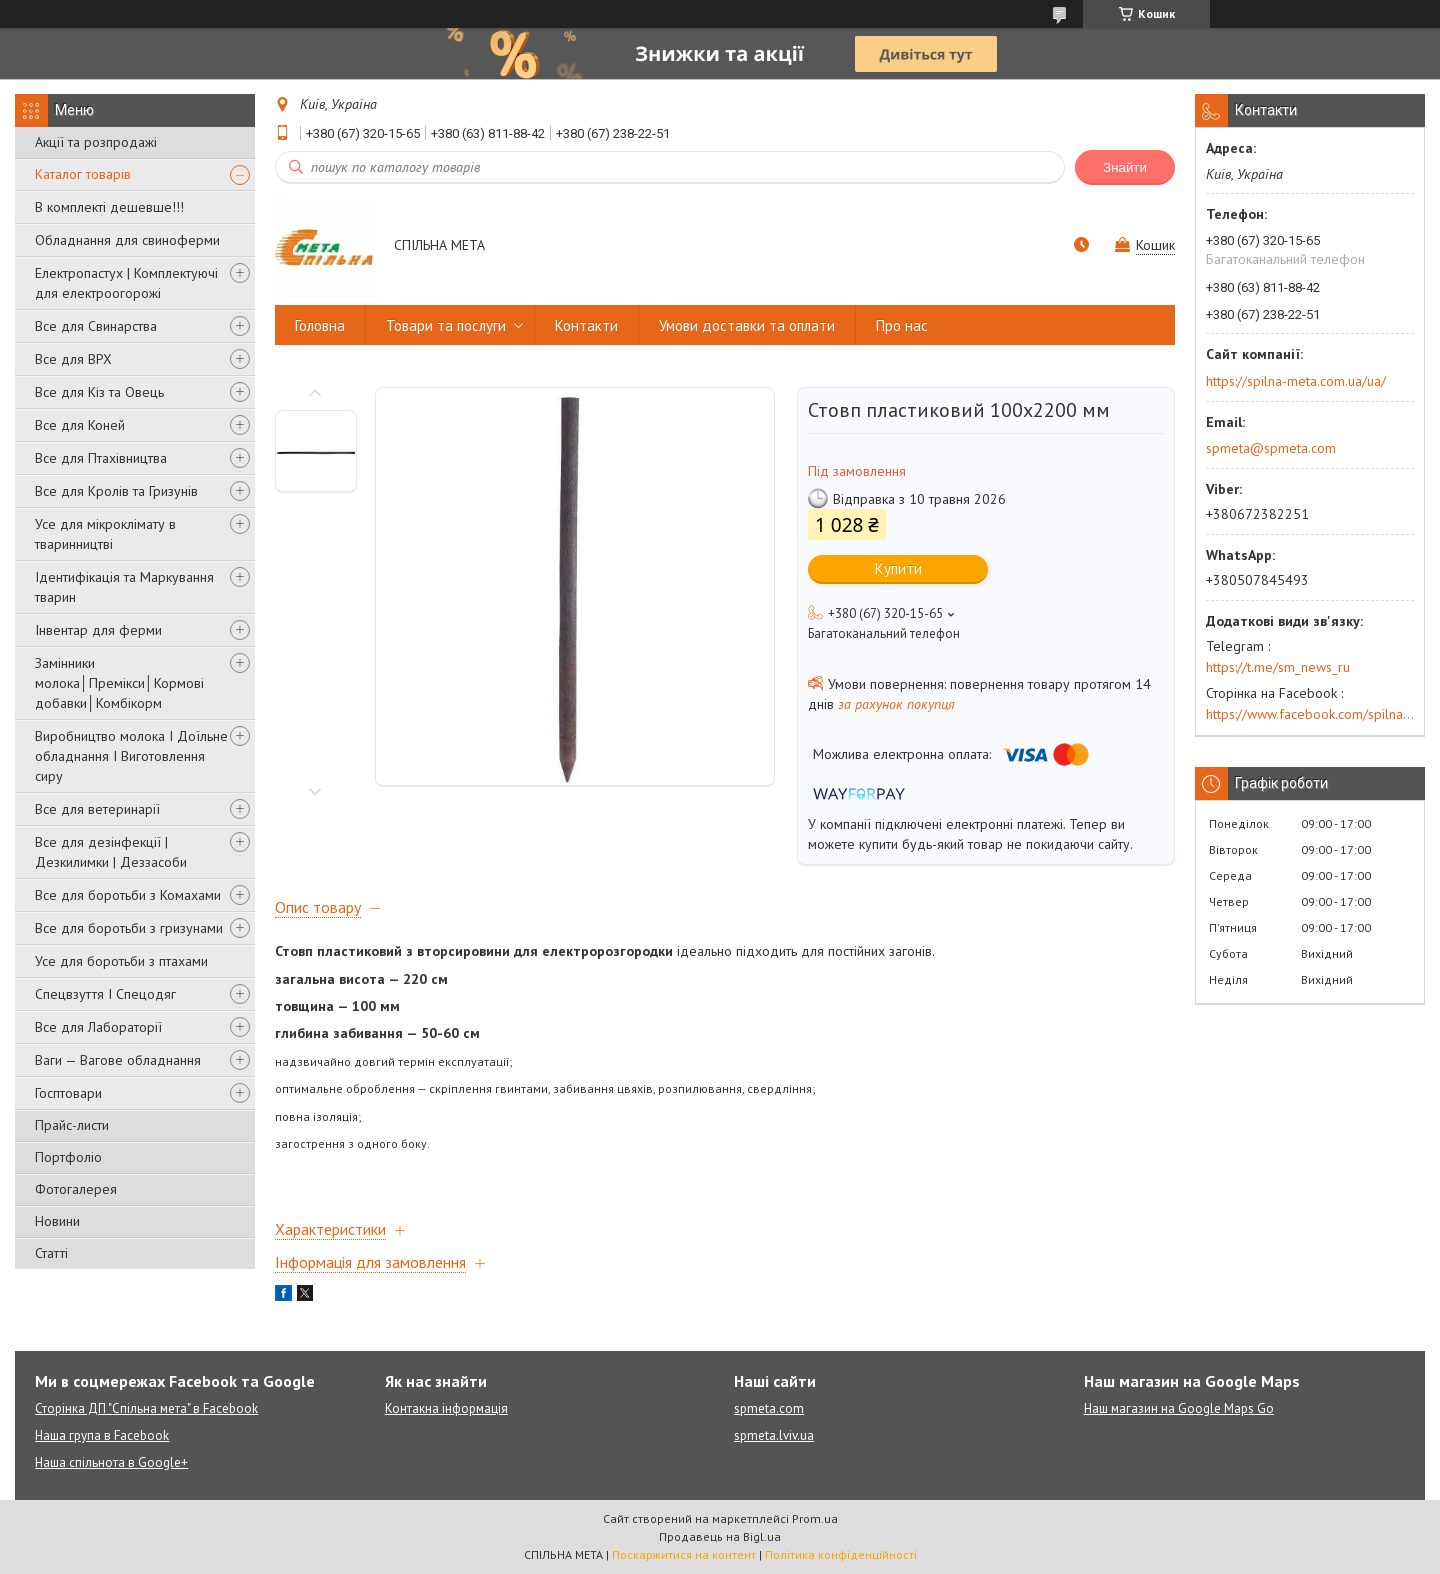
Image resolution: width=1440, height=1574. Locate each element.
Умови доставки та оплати (747, 325)
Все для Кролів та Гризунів (116, 491)
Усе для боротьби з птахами (121, 961)
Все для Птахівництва (101, 458)
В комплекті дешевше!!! (109, 207)
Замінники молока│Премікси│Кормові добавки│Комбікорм (119, 683)
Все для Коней (80, 425)
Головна (320, 325)
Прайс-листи (72, 1125)
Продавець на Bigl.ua (720, 1536)
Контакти (586, 325)
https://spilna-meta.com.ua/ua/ (1296, 381)
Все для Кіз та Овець (99, 392)
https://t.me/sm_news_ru (1278, 667)
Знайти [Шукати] (1125, 167)
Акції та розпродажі (96, 142)
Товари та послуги (446, 325)
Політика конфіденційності (841, 1554)
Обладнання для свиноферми (127, 240)
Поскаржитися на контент (684, 1554)
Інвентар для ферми (98, 630)
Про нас (902, 325)
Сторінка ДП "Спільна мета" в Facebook (146, 1408)
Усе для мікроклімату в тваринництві (105, 534)
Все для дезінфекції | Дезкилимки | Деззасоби (111, 852)
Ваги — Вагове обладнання (118, 1060)
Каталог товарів (83, 174)
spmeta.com (769, 1408)
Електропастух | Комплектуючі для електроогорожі (126, 283)
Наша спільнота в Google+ (111, 1462)
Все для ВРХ (73, 359)
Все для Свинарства (96, 326)
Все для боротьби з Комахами (128, 895)
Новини (57, 1221)
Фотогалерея (76, 1189)
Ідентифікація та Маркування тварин (124, 587)
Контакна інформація (446, 1408)
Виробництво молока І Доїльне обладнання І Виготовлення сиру (131, 756)
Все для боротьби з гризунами (129, 928)
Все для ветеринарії (97, 809)
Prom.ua (815, 1518)
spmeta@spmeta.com (1271, 448)
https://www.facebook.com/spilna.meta (1310, 714)
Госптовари (68, 1093)
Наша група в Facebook (102, 1435)
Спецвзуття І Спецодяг (105, 994)
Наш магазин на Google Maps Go (1179, 1408)
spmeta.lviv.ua (774, 1435)
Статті (51, 1253)
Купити (898, 568)
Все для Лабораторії (98, 1027)
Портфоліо (68, 1157)
